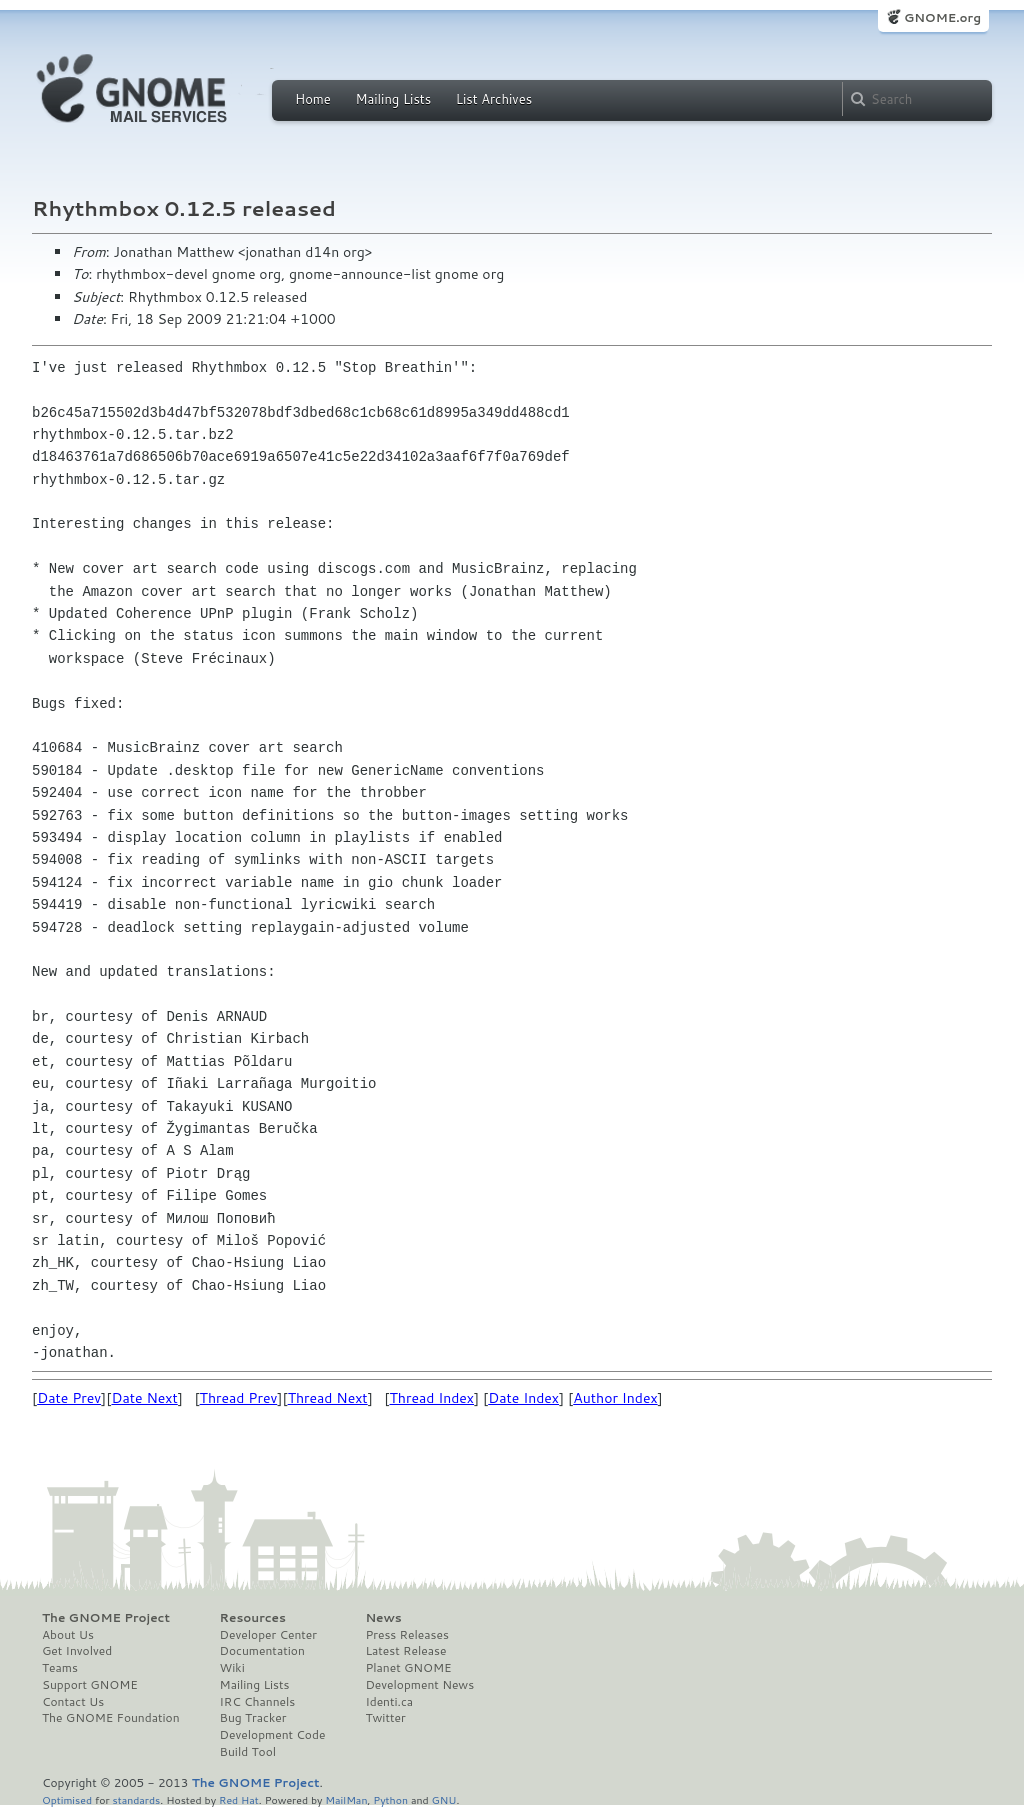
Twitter (385, 1718)
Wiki (232, 1668)
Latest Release (405, 1651)
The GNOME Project (106, 1618)
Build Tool (248, 1752)
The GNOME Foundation (111, 1718)
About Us (68, 1635)
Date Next (144, 1398)
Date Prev (69, 1398)
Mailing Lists (393, 99)
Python (390, 1799)
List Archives (494, 99)
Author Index (615, 1398)
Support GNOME (90, 1685)
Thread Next (328, 1398)
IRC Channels (258, 1702)
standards (136, 1799)
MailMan (346, 1799)
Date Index (523, 1398)
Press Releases (406, 1635)
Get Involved (77, 1651)
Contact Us (73, 1702)
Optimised (67, 1799)
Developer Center (268, 1635)
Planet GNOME (408, 1668)
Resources (253, 1618)
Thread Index (432, 1398)
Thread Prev (239, 1398)
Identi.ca (389, 1702)
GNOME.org (942, 17)
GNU (444, 1799)
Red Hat (239, 1799)
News (383, 1618)
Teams (60, 1668)
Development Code (273, 1735)
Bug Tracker (253, 1718)
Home (313, 99)
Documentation (262, 1651)
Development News (419, 1685)
